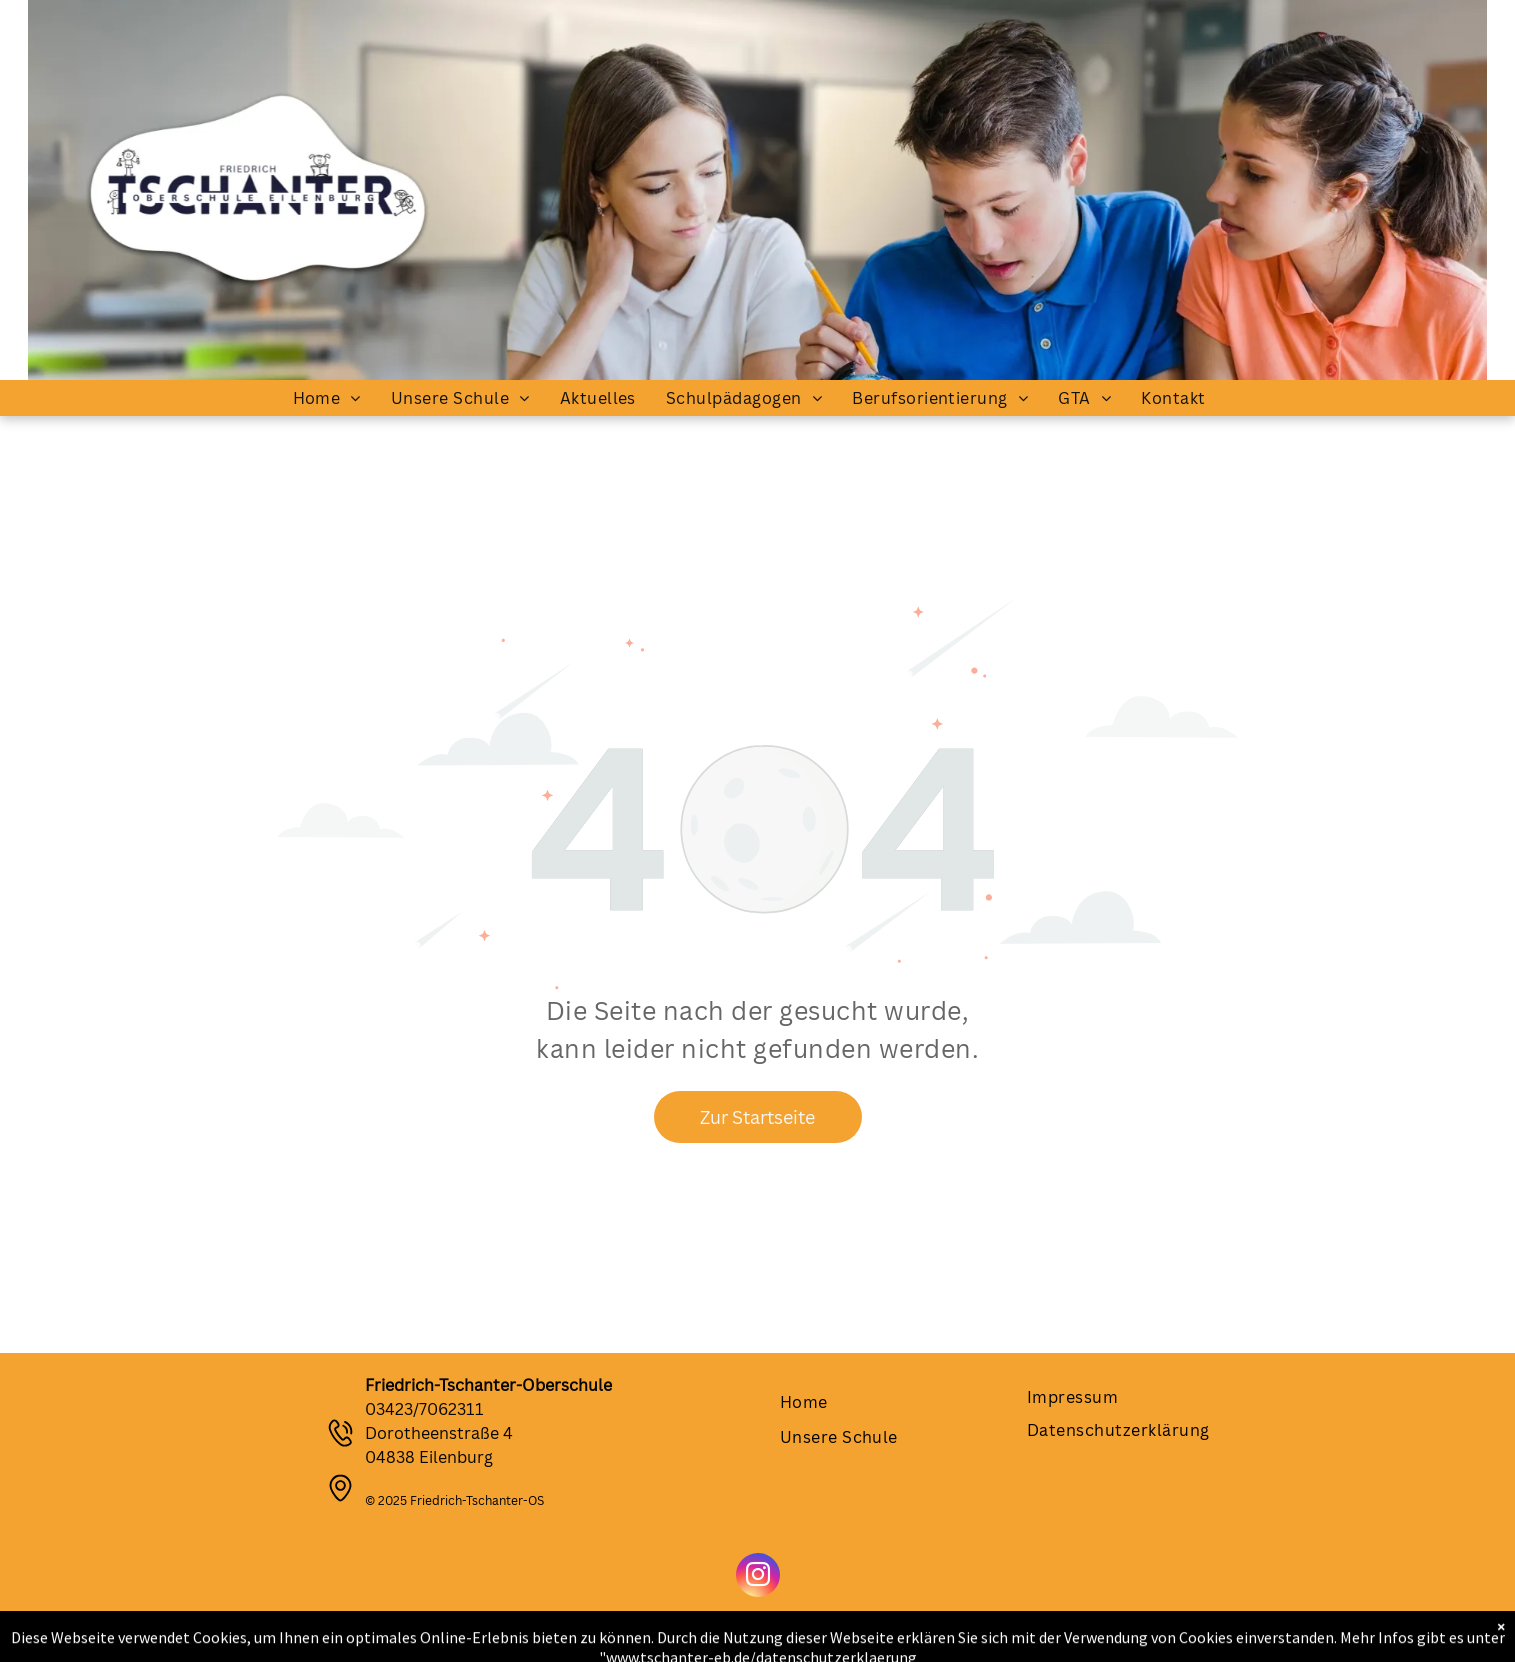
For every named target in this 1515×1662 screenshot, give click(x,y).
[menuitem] (327, 398)
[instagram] (758, 1577)
